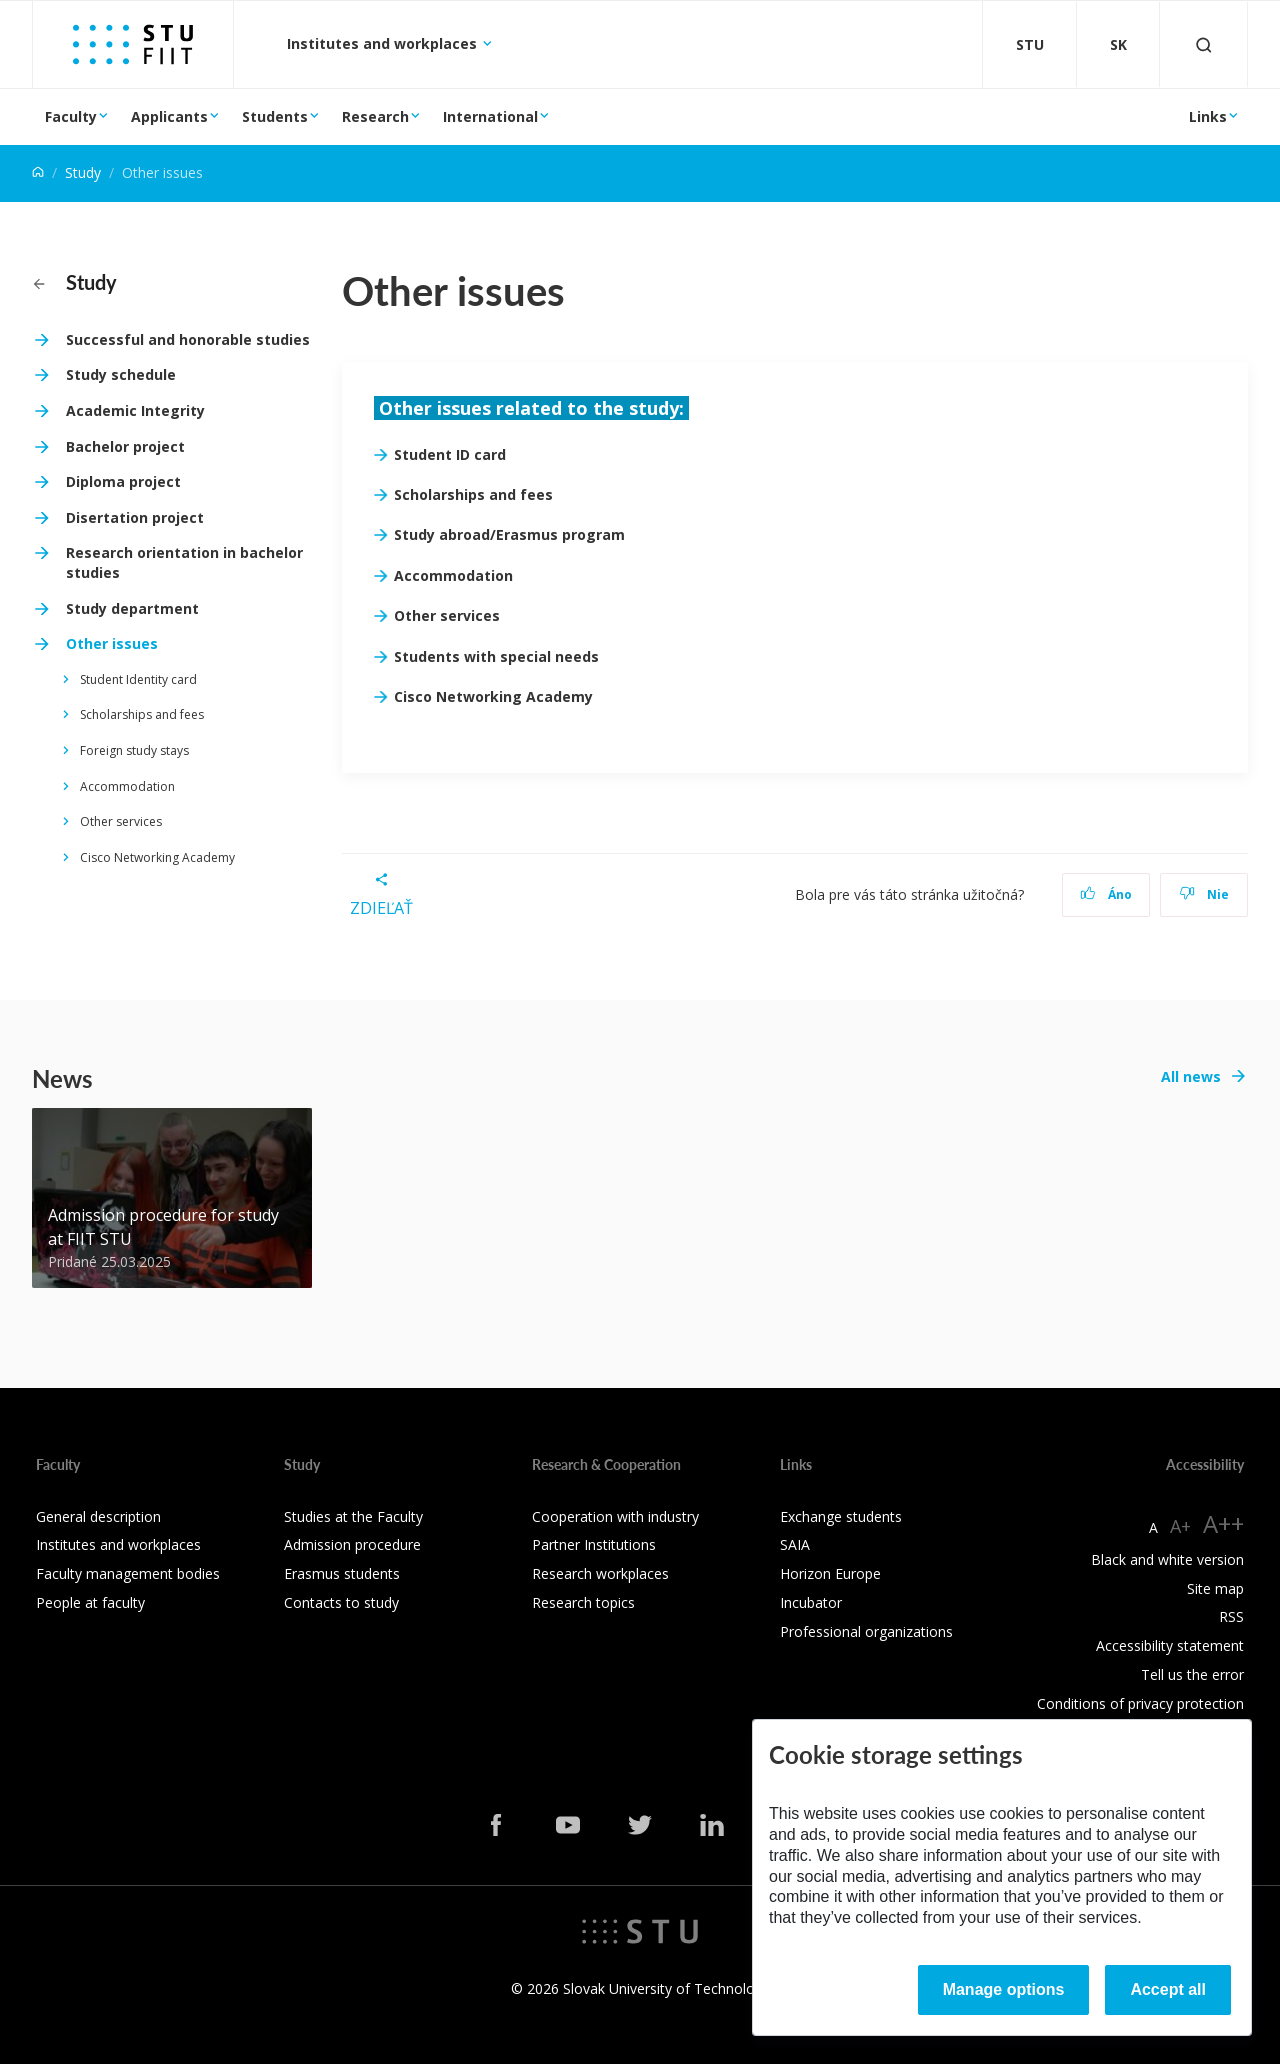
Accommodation (127, 786)
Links (1208, 116)
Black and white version (1167, 1559)
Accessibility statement (1170, 1645)
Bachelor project (125, 446)
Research (375, 116)
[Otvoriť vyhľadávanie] (1204, 44)
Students (275, 116)
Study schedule (121, 374)
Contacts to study (341, 1602)
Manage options (1004, 1989)
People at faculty (90, 1602)
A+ (1180, 1526)
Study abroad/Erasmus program (509, 534)
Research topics (583, 1602)
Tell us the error (1192, 1674)
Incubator (811, 1602)
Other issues (112, 643)
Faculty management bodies (128, 1573)
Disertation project (135, 517)
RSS (1231, 1616)
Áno (1106, 894)
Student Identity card (138, 679)
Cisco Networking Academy (157, 857)
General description (98, 1516)
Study (83, 172)
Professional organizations (866, 1631)
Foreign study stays (134, 750)
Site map (1215, 1588)
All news (1191, 1076)
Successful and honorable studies (188, 339)
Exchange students (841, 1516)
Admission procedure (352, 1544)
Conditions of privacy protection (1140, 1703)
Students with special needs (496, 656)
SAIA (795, 1544)
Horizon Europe (830, 1573)
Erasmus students (342, 1573)
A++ (1223, 1523)
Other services (121, 821)
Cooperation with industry (615, 1516)
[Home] (38, 172)
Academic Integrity (135, 410)
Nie (1204, 894)
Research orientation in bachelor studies (184, 562)
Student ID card (450, 454)
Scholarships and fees (142, 714)
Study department (132, 608)
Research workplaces (600, 1573)
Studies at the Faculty (353, 1516)
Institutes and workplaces (384, 43)
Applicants (169, 116)
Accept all (1168, 1989)
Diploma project (123, 481)
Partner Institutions (594, 1544)
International (490, 116)
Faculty (71, 116)
